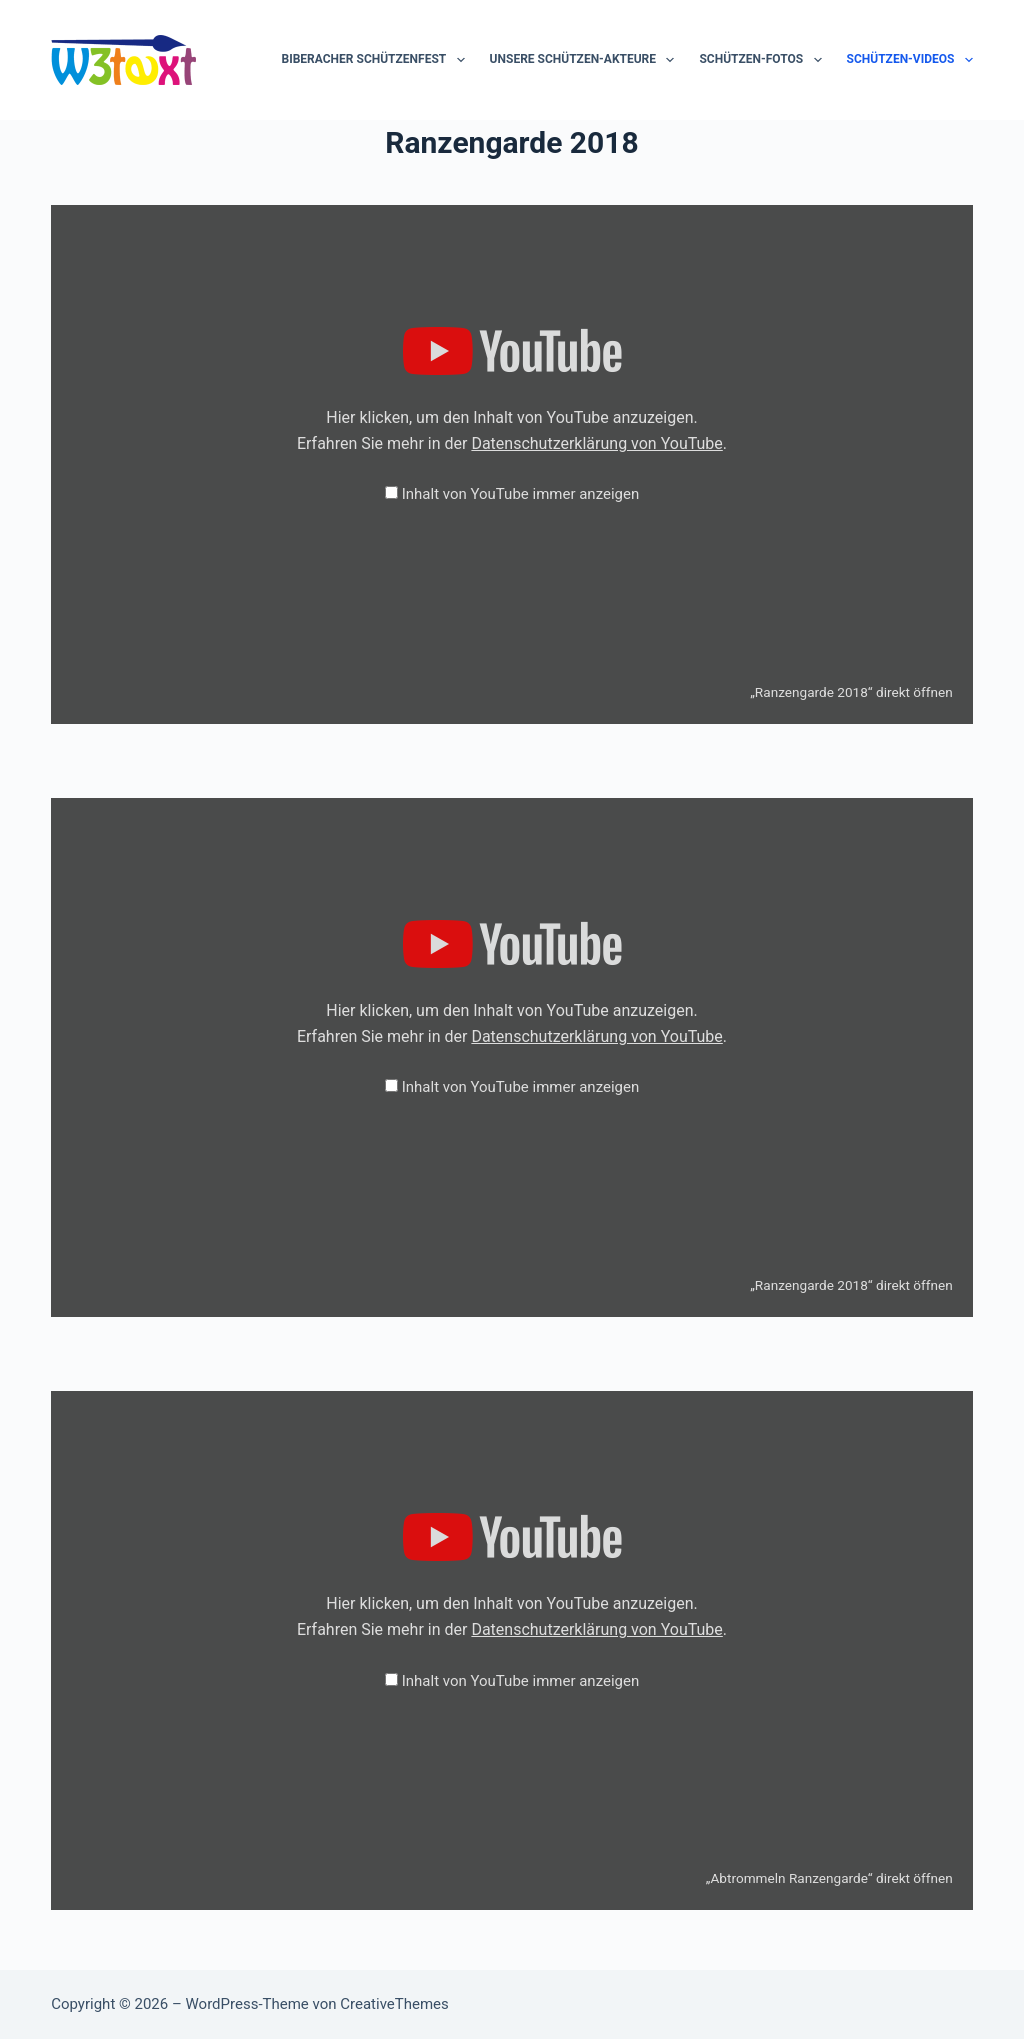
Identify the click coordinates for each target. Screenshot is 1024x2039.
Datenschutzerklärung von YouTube (596, 443)
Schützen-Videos (910, 60)
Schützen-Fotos (764, 60)
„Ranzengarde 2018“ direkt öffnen (851, 692)
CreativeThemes (394, 2004)
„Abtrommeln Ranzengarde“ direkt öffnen (829, 1878)
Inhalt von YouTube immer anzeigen (521, 494)
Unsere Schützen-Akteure (586, 60)
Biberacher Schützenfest (377, 60)
